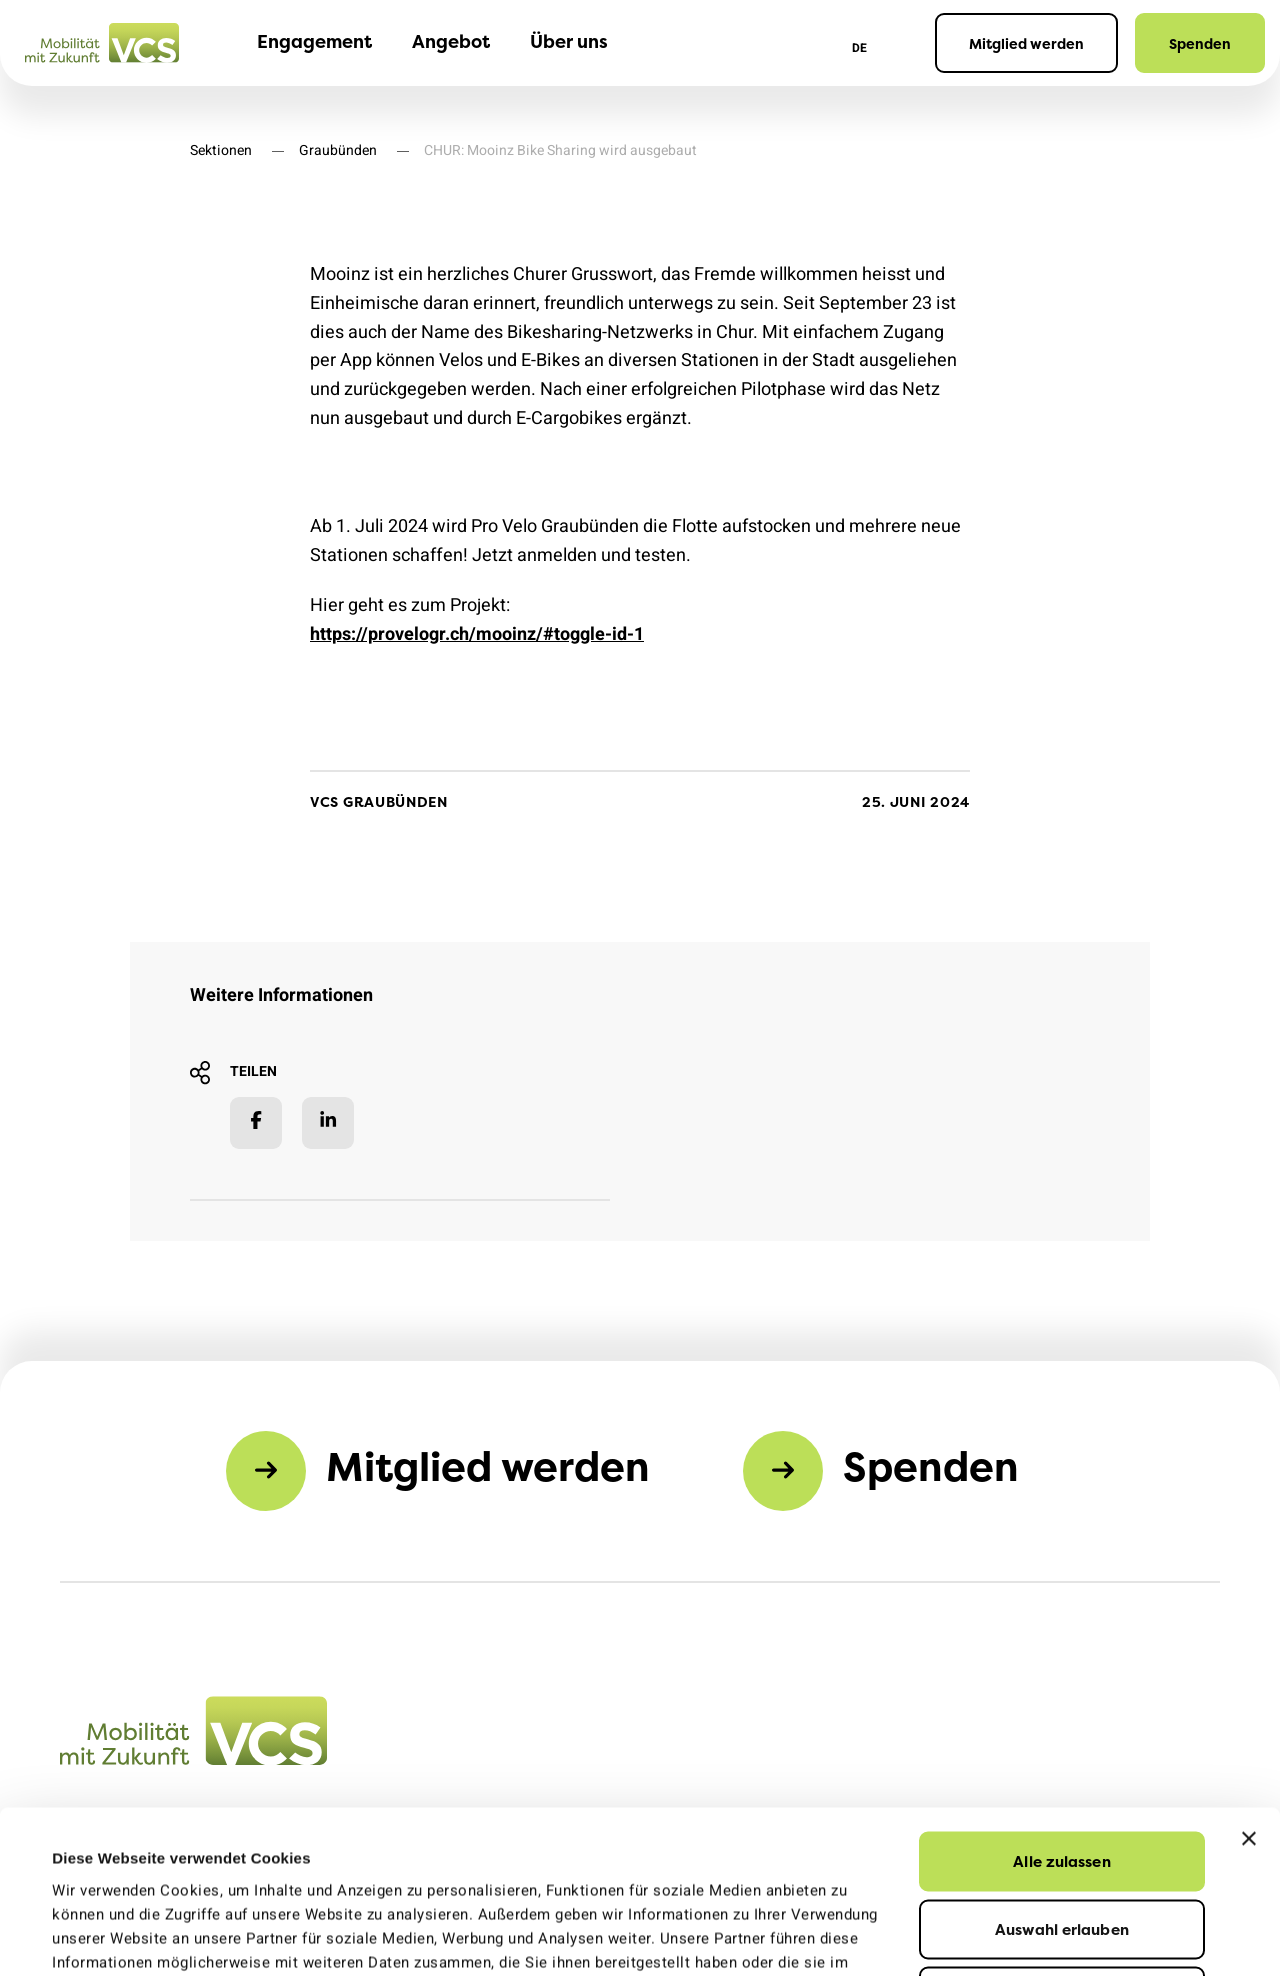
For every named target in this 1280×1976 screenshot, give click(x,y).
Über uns (569, 41)
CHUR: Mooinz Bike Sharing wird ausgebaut (560, 150)
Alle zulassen (1061, 1708)
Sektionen (221, 150)
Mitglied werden (1026, 43)
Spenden (1200, 43)
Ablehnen (1062, 1843)
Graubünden (338, 150)
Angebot (451, 41)
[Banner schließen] (1249, 1686)
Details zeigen (877, 1936)
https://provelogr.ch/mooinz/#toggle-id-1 (477, 634)
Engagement (314, 41)
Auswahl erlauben (1062, 1776)
